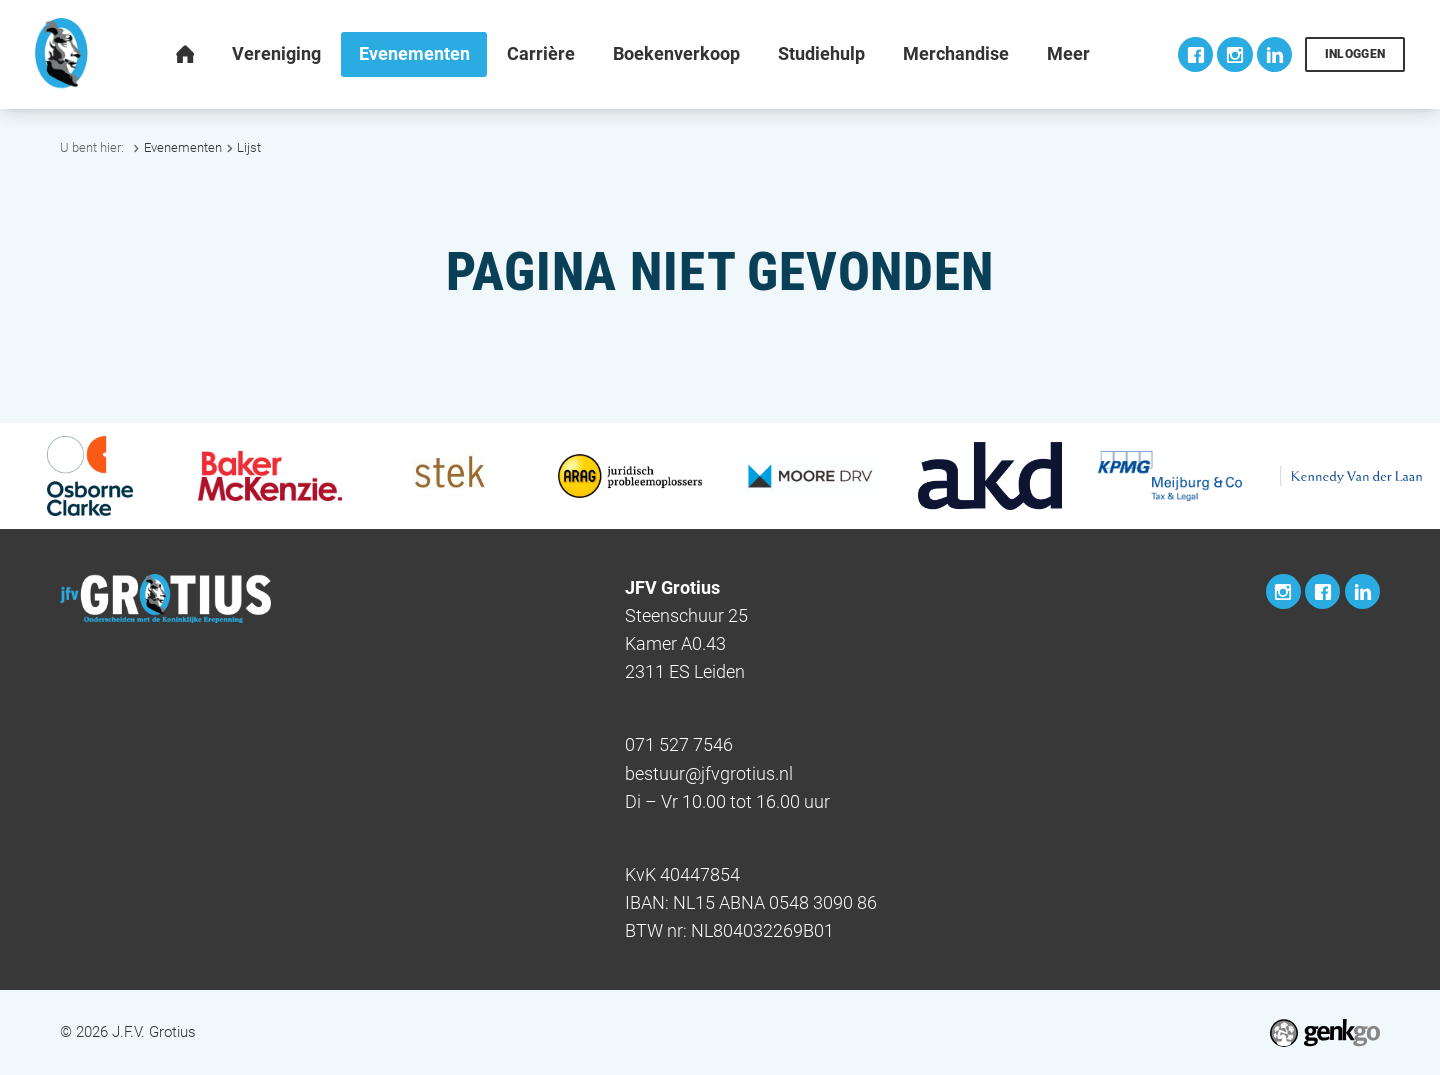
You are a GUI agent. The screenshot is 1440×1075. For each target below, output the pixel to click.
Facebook (1195, 54)
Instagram (1234, 54)
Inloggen (1355, 54)
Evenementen (183, 147)
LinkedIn (1274, 54)
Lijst (249, 147)
